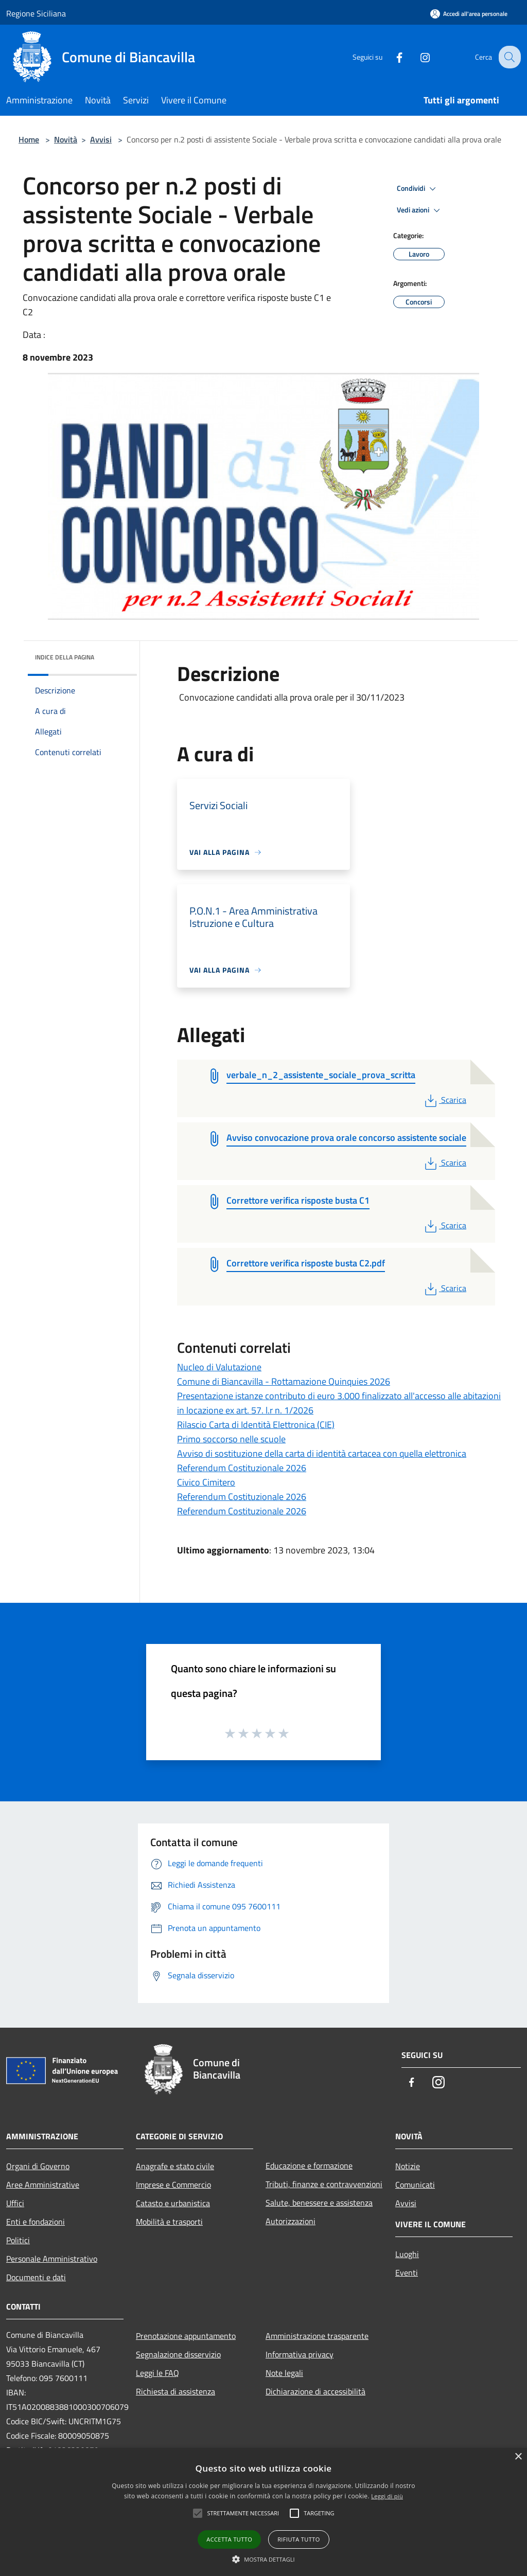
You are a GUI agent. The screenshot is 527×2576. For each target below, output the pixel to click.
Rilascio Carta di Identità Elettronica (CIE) (256, 1425)
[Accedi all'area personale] (469, 14)
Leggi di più (387, 2496)
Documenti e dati (36, 2277)
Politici (18, 2240)
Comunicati (415, 2184)
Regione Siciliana (36, 13)
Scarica (444, 1100)
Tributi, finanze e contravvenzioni (324, 2184)
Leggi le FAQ (157, 2373)
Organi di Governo (37, 2166)
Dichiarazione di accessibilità (315, 2391)
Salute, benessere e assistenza (319, 2202)
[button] (263, 2559)
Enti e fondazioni (35, 2221)
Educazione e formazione (309, 2165)
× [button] (518, 2457)
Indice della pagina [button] (64, 657)
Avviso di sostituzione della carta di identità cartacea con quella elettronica (321, 1453)
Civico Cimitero (206, 1482)
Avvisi (101, 139)
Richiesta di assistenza (175, 2391)
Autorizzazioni (290, 2221)
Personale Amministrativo (51, 2258)
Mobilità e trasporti (169, 2221)
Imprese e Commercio (173, 2184)
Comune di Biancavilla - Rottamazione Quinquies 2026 (283, 1381)
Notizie (407, 2166)
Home (29, 139)
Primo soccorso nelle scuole (231, 1439)
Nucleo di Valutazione (219, 1367)
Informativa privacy (299, 2354)
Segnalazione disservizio (178, 2354)
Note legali (284, 2373)
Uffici (15, 2203)
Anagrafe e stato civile (175, 2166)
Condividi (418, 189)
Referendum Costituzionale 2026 (241, 1468)
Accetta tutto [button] (229, 2539)
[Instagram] (417, 57)
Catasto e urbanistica (173, 2203)
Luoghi (407, 2254)
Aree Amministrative (42, 2184)
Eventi (406, 2272)
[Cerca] (508, 57)
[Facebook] (391, 57)
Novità (65, 139)
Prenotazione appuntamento (186, 2336)
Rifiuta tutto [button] (298, 2539)
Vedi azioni (420, 210)
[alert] (263, 2512)
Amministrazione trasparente (317, 2336)
